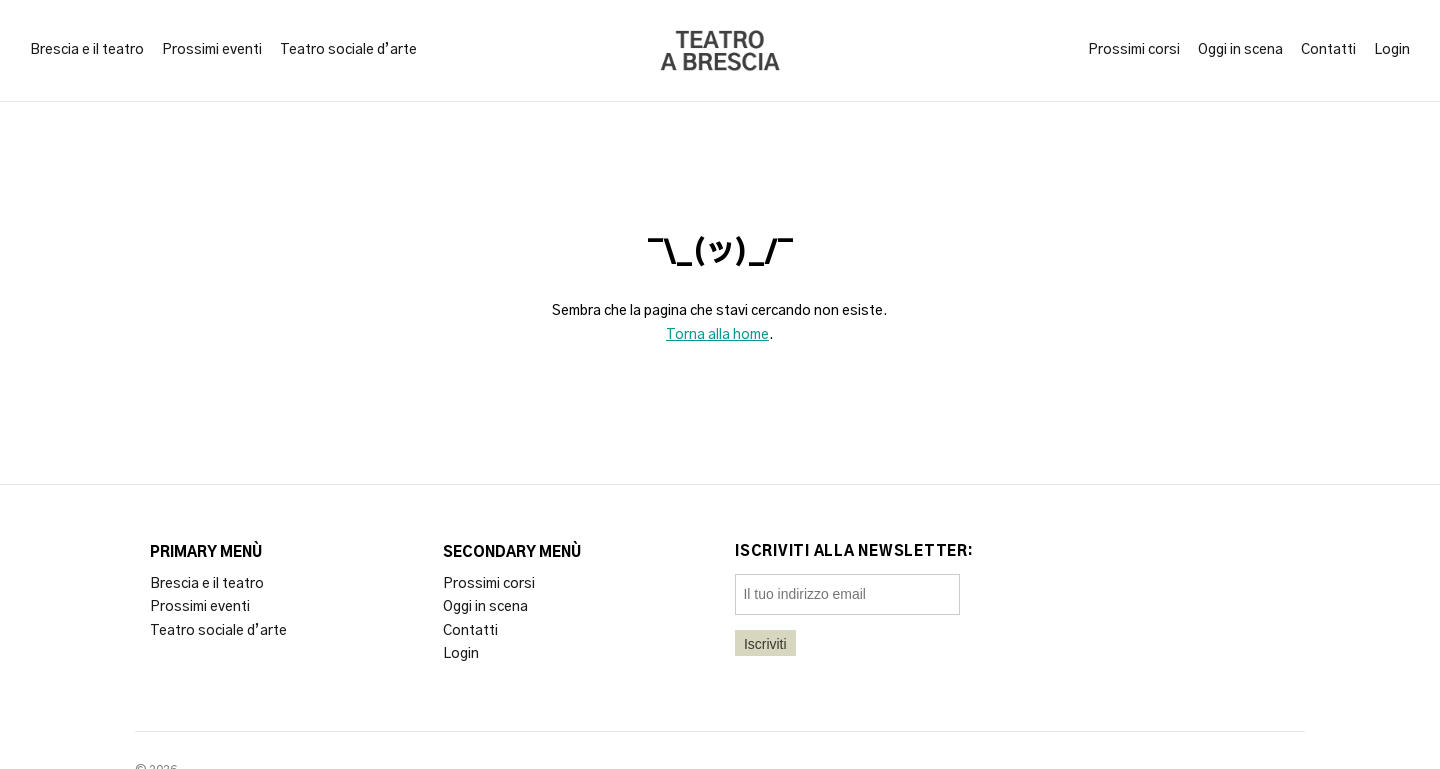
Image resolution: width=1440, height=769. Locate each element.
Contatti (1328, 50)
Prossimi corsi (1134, 50)
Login (1392, 50)
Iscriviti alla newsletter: (854, 552)
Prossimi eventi (212, 50)
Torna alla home (717, 335)
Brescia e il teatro (87, 50)
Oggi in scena (1240, 50)
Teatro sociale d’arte (348, 50)
